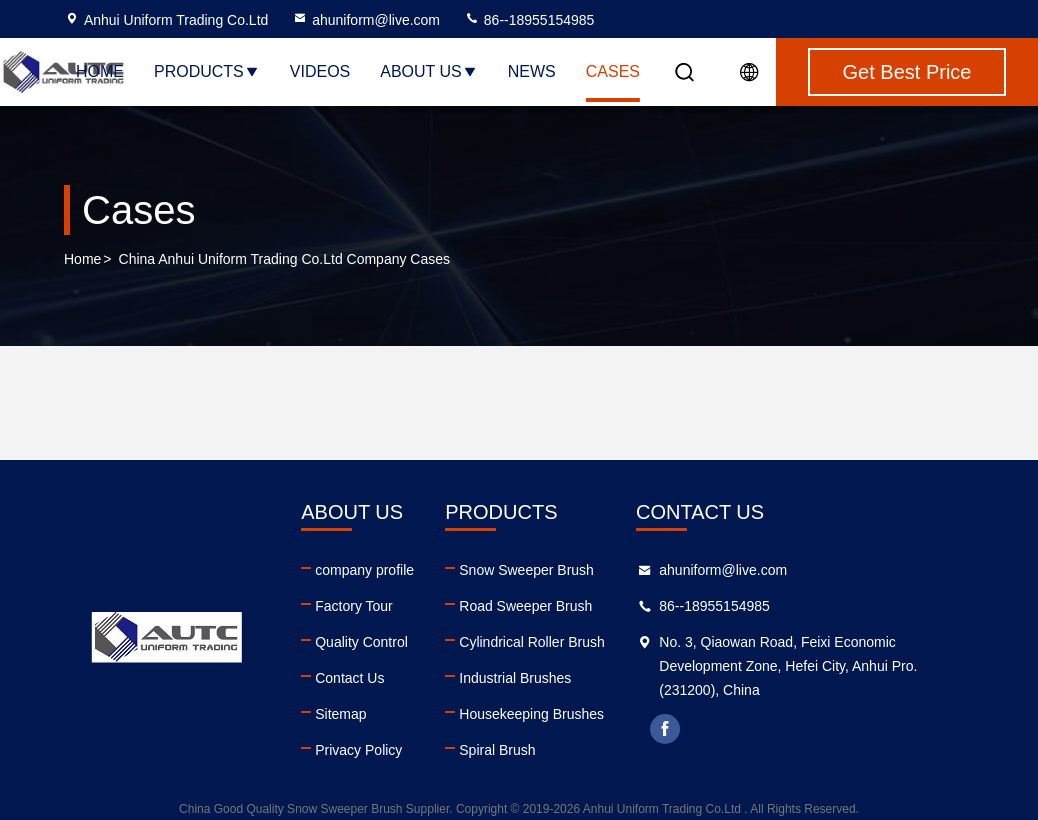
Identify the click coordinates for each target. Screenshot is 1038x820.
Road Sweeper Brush (525, 606)
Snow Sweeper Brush (526, 570)
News (532, 71)
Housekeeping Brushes (531, 714)
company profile (364, 570)
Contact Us (349, 678)
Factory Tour (354, 606)
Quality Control (361, 642)
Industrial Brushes (515, 678)
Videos (320, 71)
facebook (665, 729)
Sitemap (340, 714)
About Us (429, 71)
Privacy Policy (358, 750)
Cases (613, 71)
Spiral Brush (497, 750)
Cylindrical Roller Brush (532, 642)
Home (100, 71)
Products (207, 71)
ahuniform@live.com (366, 20)
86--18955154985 (529, 20)
